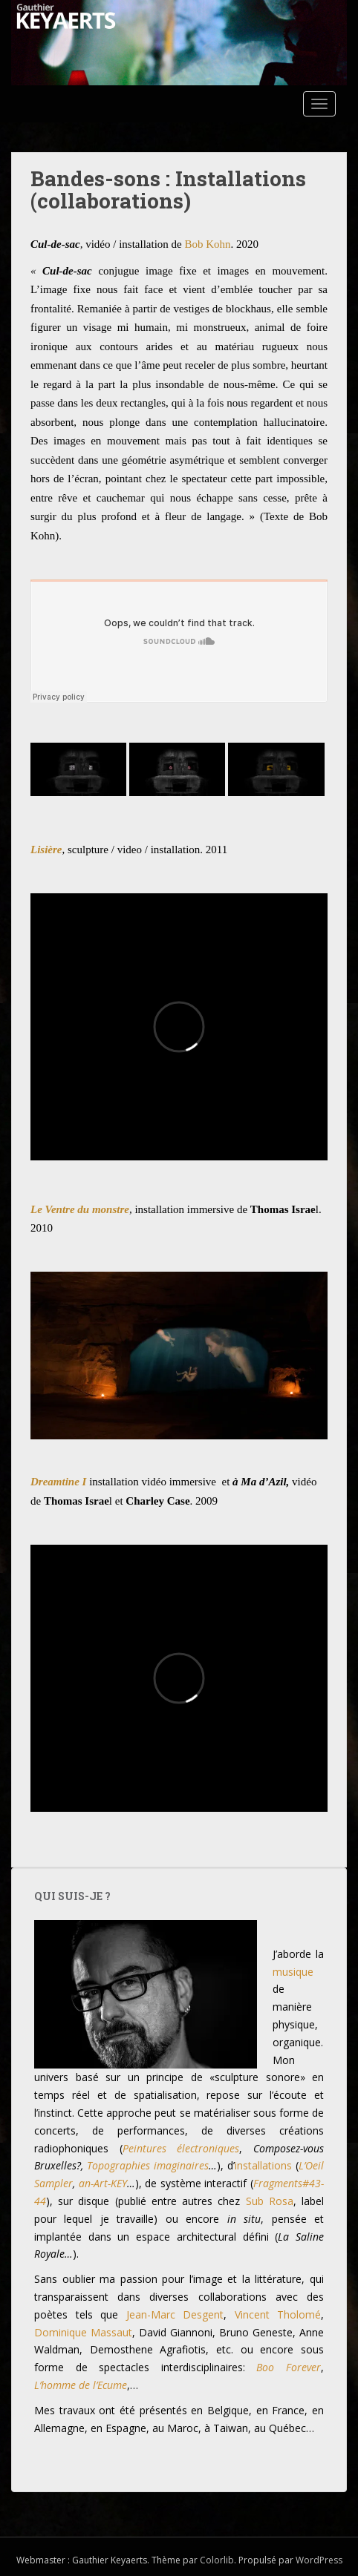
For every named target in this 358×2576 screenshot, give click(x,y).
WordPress (319, 2560)
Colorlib (217, 2560)
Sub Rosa (269, 2201)
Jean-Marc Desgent (175, 2314)
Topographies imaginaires (148, 2165)
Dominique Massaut (83, 2332)
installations (263, 2165)
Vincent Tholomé (278, 2314)
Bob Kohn (207, 244)
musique (293, 1972)
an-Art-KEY (103, 2183)
